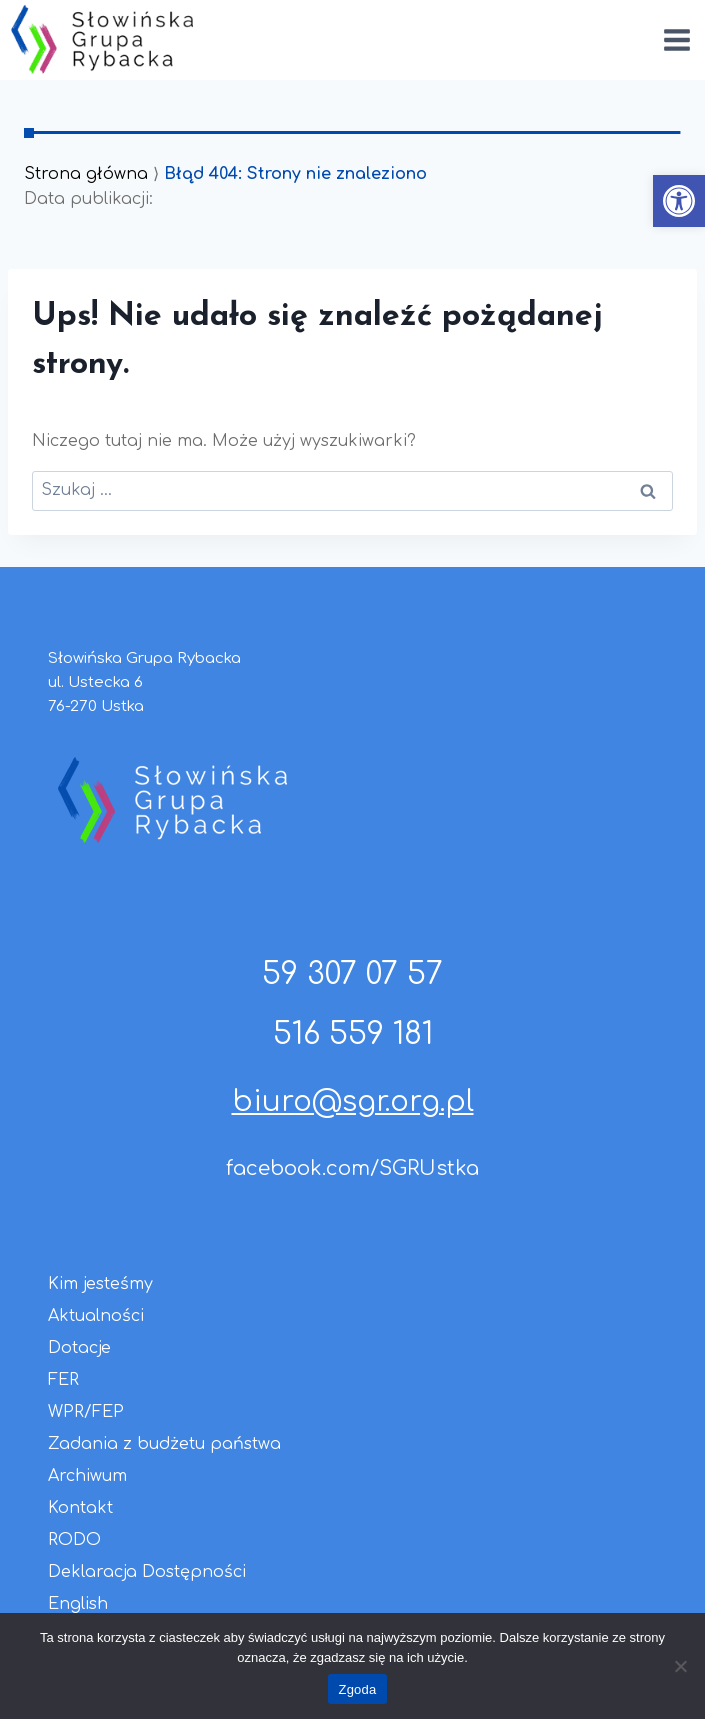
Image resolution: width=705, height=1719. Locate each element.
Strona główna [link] (86, 174)
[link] (679, 201)
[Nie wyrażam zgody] (680, 1666)
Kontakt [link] (80, 1508)
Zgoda (357, 1689)
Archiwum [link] (87, 1476)
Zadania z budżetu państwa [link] (164, 1444)
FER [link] (63, 1380)
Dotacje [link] (79, 1348)
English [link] (78, 1604)
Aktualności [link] (96, 1316)
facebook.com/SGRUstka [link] (352, 1168)
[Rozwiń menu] (676, 39)
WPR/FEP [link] (86, 1412)
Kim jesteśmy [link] (100, 1284)
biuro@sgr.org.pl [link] (353, 1102)
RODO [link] (74, 1540)
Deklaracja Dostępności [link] (147, 1572)
